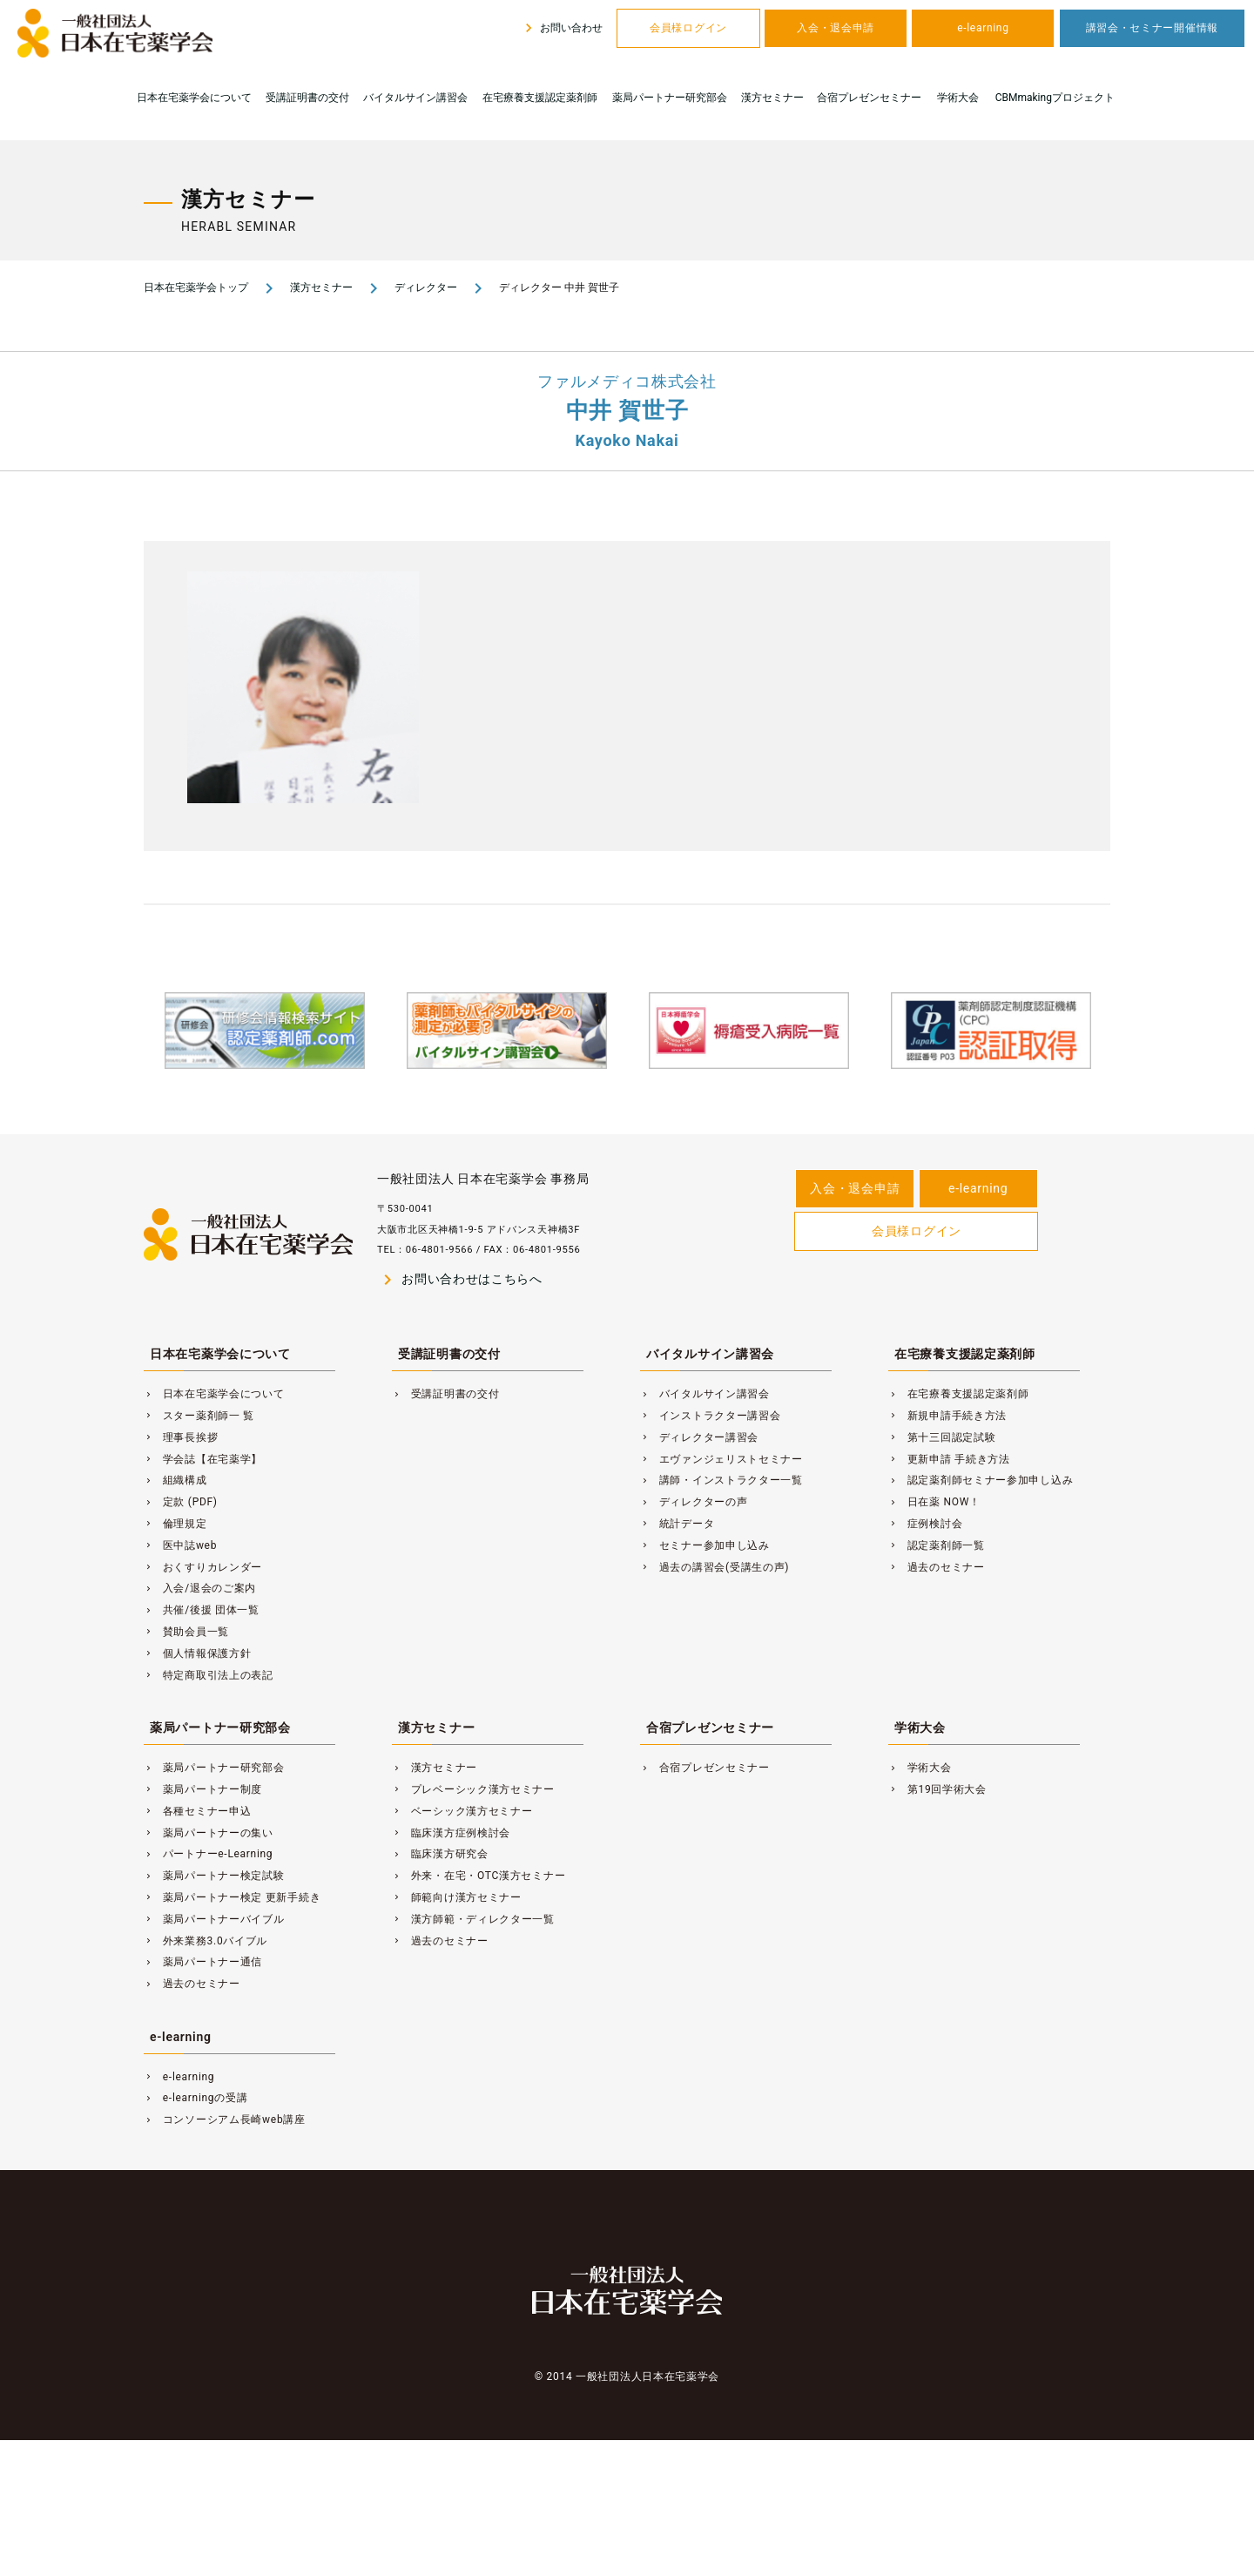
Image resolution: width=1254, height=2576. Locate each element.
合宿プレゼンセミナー (869, 97)
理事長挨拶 (181, 1437)
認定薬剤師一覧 (936, 1545)
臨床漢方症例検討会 (451, 1833)
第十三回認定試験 (941, 1437)
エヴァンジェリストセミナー (721, 1459)
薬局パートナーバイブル (214, 1919)
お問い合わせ (561, 28)
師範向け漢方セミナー (457, 1897)
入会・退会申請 (835, 28)
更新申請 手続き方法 (949, 1459)
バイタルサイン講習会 (415, 97)
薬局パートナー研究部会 (669, 97)
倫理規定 (175, 1524)
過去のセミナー (936, 1567)
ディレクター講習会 (699, 1437)
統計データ (677, 1524)
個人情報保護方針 (197, 1653)
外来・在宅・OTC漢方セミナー (478, 1875)
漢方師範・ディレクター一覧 (473, 1919)
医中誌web (180, 1545)
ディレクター (425, 287)
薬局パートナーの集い (208, 1833)
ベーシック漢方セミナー (462, 1811)
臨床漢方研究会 (440, 1854)
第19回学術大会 (937, 1789)
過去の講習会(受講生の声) (714, 1567)
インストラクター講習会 (710, 1416)
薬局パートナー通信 (203, 1962)
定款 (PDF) (181, 1502)
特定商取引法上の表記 (208, 1675)
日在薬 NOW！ (934, 1502)
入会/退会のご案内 (200, 1588)
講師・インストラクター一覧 (721, 1480)
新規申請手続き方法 (947, 1416)
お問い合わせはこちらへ (460, 1279)
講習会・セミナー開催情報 (1152, 28)
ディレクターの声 (693, 1502)
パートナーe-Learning (208, 1854)
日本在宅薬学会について (194, 97)
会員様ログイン (688, 28)
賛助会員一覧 (186, 1632)
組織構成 (175, 1480)
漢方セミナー (772, 97)
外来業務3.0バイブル (205, 1941)
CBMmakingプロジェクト (1055, 97)
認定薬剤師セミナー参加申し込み (980, 1480)
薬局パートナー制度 (203, 1789)
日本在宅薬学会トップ (196, 287)
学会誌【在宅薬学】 (203, 1459)
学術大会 (958, 97)
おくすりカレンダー (203, 1567)
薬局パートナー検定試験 (214, 1875)
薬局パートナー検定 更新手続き (232, 1897)
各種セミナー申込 (197, 1811)
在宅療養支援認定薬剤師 (539, 97)
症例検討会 (925, 1524)
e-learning (982, 28)
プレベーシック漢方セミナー (473, 1789)
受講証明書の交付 (307, 97)
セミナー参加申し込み (705, 1545)
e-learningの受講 (195, 2098)
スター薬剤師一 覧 (199, 1416)
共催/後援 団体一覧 (202, 1610)
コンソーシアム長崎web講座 (225, 2119)
